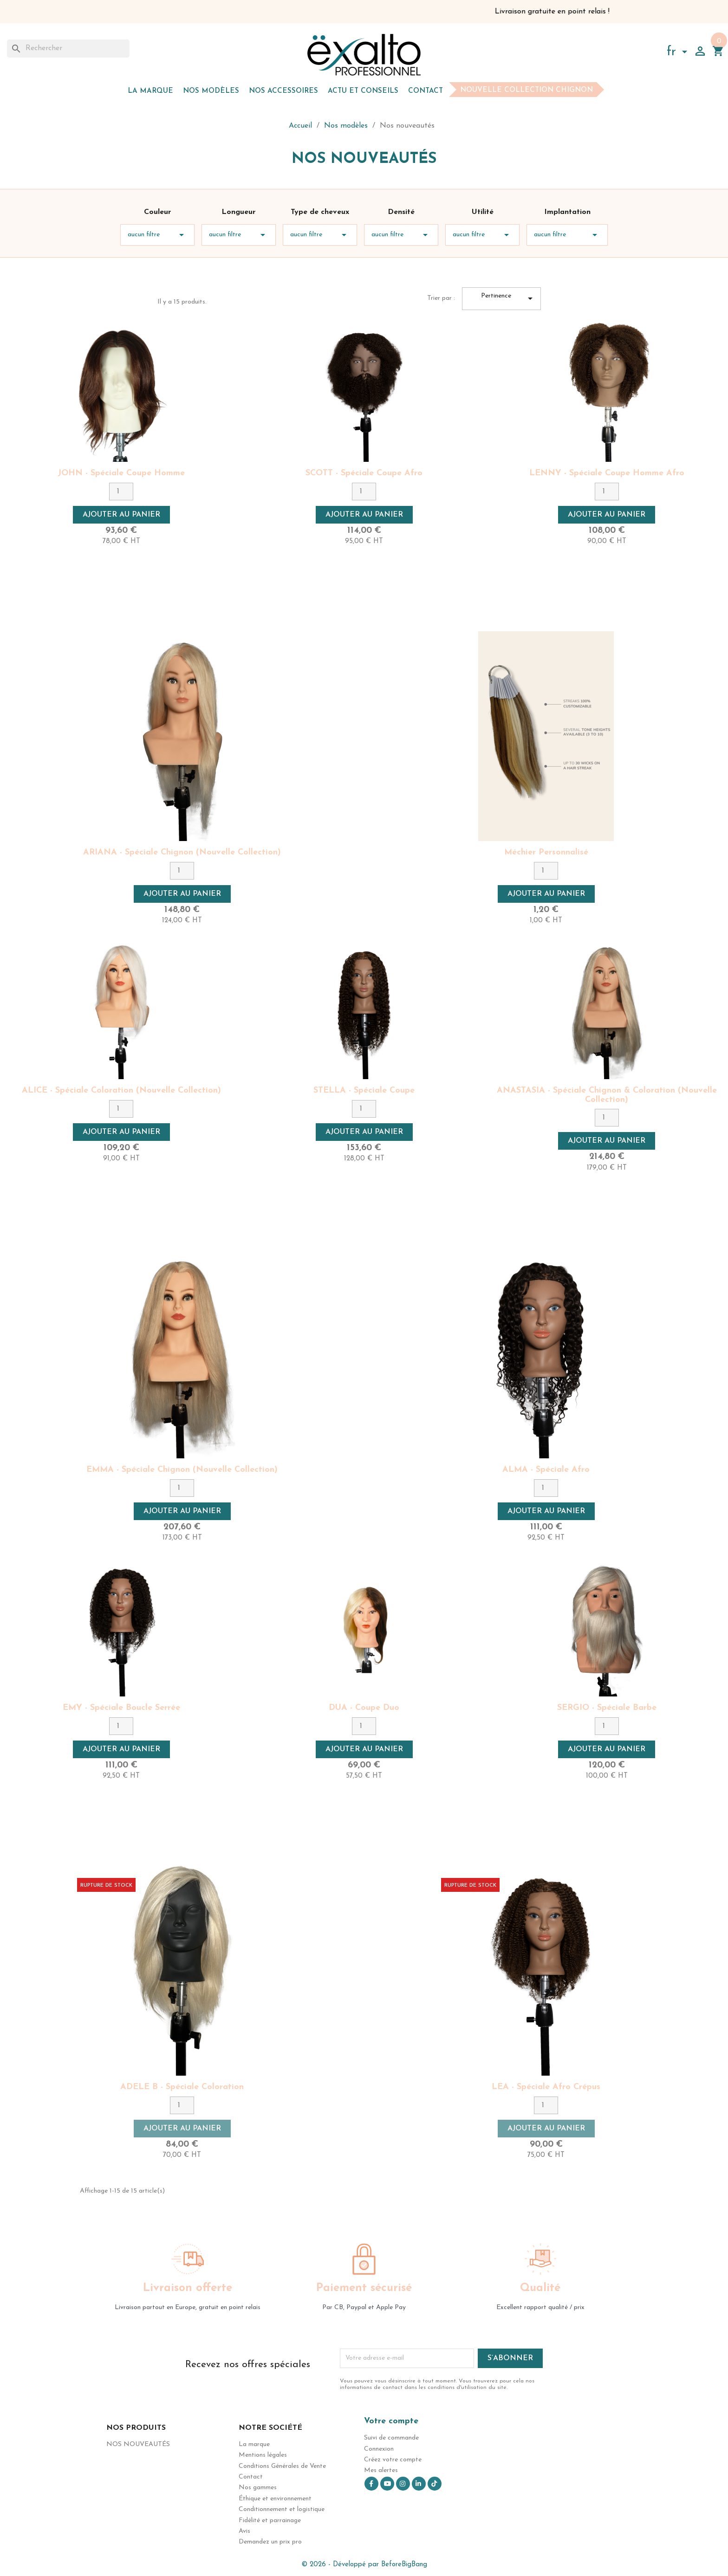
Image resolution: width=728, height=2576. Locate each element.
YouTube (387, 2484)
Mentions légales (263, 2455)
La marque (150, 91)
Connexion (379, 2449)
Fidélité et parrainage (270, 2520)
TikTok (435, 2484)
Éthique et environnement (275, 2498)
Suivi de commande (391, 2437)
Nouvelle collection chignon (526, 90)
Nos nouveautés (138, 2444)
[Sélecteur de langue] (679, 53)
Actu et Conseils (363, 91)
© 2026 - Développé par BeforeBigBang (364, 2564)
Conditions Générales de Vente (282, 2466)
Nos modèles (211, 91)
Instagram (403, 2484)
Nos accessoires (283, 91)
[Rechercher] (68, 48)
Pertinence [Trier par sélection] (508, 298)
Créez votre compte (393, 2459)
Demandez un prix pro (270, 2541)
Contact (425, 91)
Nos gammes (258, 2487)
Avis (244, 2531)
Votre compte (391, 2421)
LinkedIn (419, 2484)
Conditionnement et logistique (282, 2509)
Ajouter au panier (121, 514)
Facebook (371, 2484)
